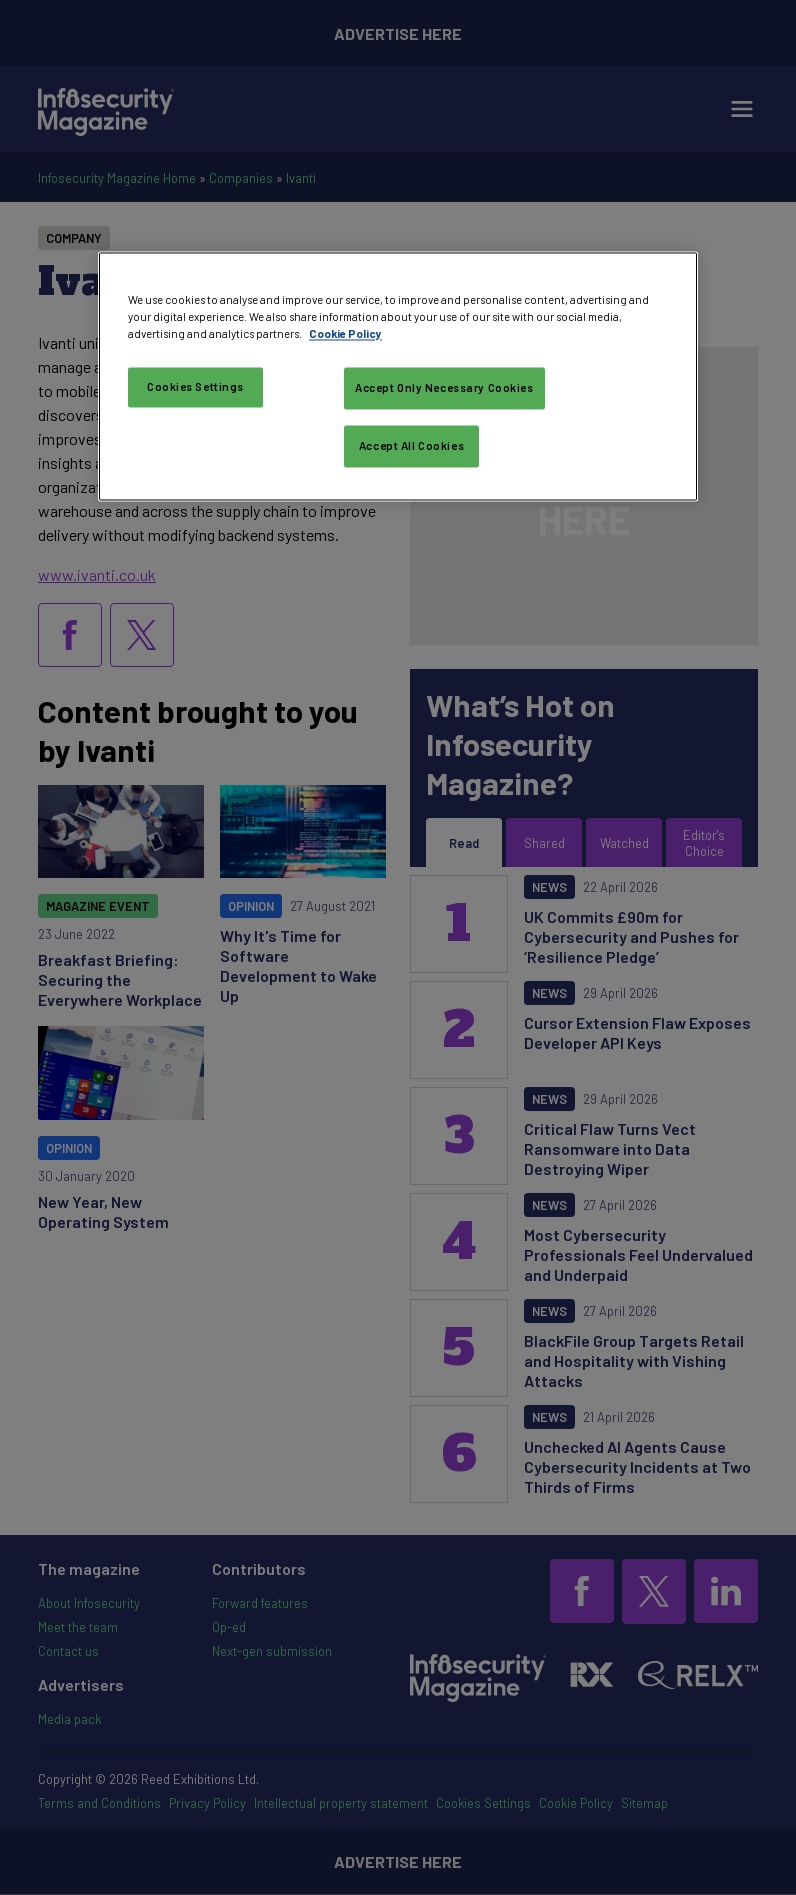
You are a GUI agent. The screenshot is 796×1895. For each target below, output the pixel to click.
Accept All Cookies (411, 446)
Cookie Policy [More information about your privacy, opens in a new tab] (345, 334)
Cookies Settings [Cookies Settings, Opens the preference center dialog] (195, 387)
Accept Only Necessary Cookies (444, 388)
